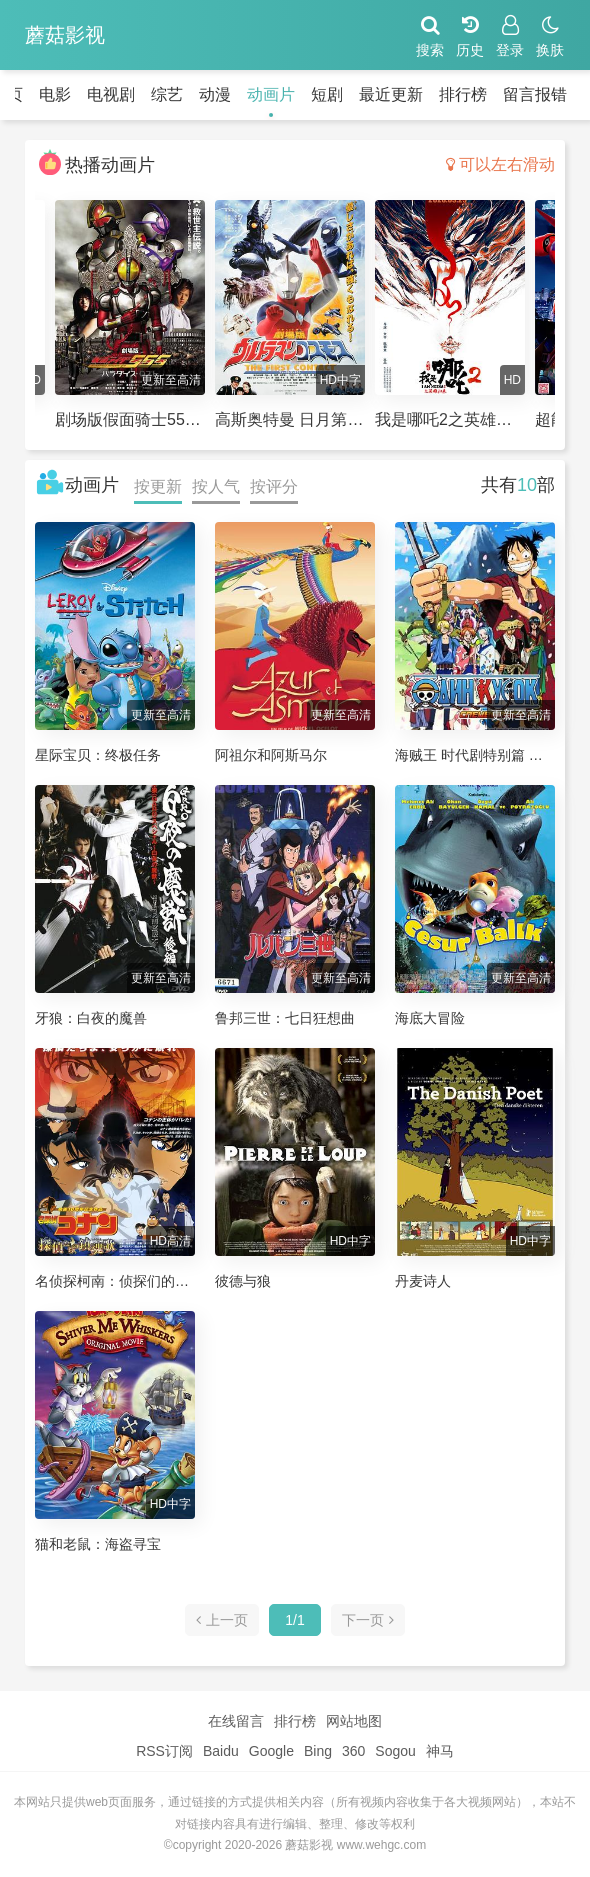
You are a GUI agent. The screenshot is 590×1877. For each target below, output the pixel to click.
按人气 (216, 486)
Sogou (395, 1751)
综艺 (167, 94)
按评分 (274, 486)
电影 (55, 94)
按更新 (158, 486)
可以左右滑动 (500, 164)
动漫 (215, 94)
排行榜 (463, 94)
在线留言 (236, 1721)
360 (353, 1751)
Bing (318, 1751)
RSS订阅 (164, 1751)
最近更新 (391, 94)
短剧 (327, 94)
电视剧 (111, 94)
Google (271, 1751)
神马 (440, 1751)
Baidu (221, 1751)
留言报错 (535, 94)
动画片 (271, 94)
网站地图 (354, 1721)
